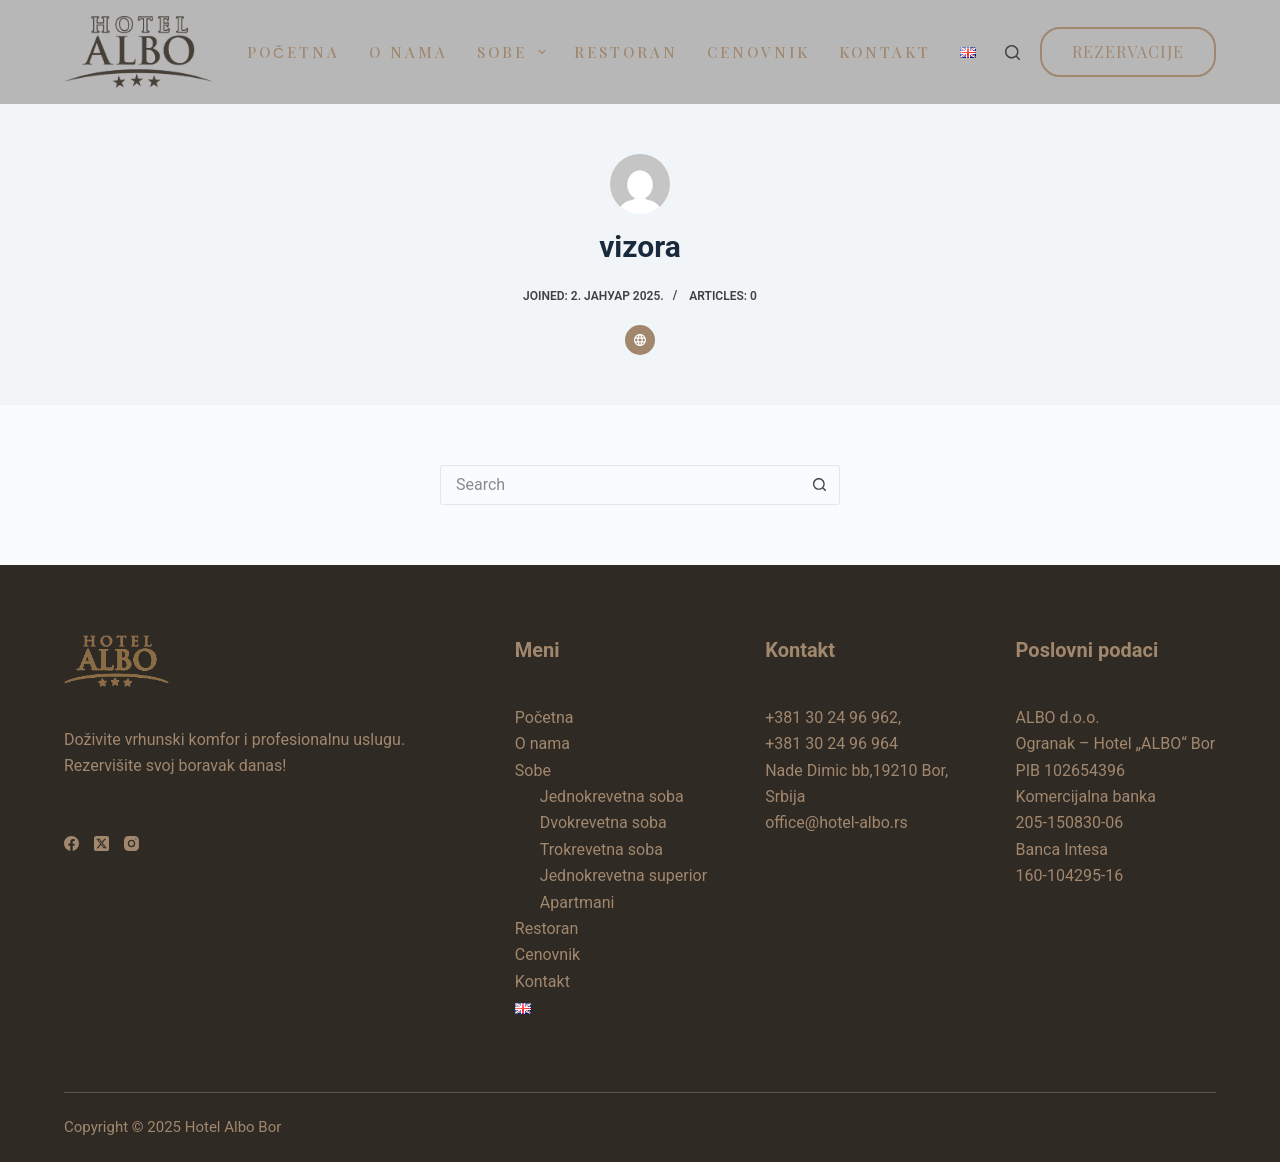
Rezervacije (1128, 51)
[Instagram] (131, 843)
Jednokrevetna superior (623, 875)
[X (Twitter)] (101, 843)
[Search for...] (620, 485)
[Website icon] (640, 340)
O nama (408, 52)
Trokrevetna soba (601, 849)
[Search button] (820, 485)
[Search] (1012, 52)
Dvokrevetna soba (603, 822)
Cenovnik (758, 52)
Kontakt (885, 52)
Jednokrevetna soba (612, 796)
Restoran (626, 52)
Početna (293, 52)
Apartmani (577, 902)
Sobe (515, 52)
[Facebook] (71, 843)
